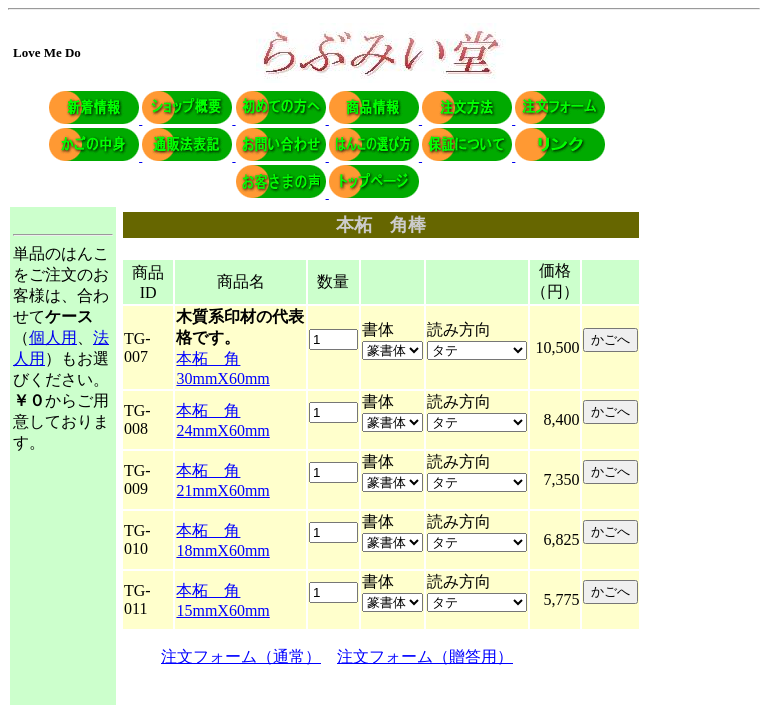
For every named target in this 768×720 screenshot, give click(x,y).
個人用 (53, 337)
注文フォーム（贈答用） (425, 656)
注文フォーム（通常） (241, 656)
